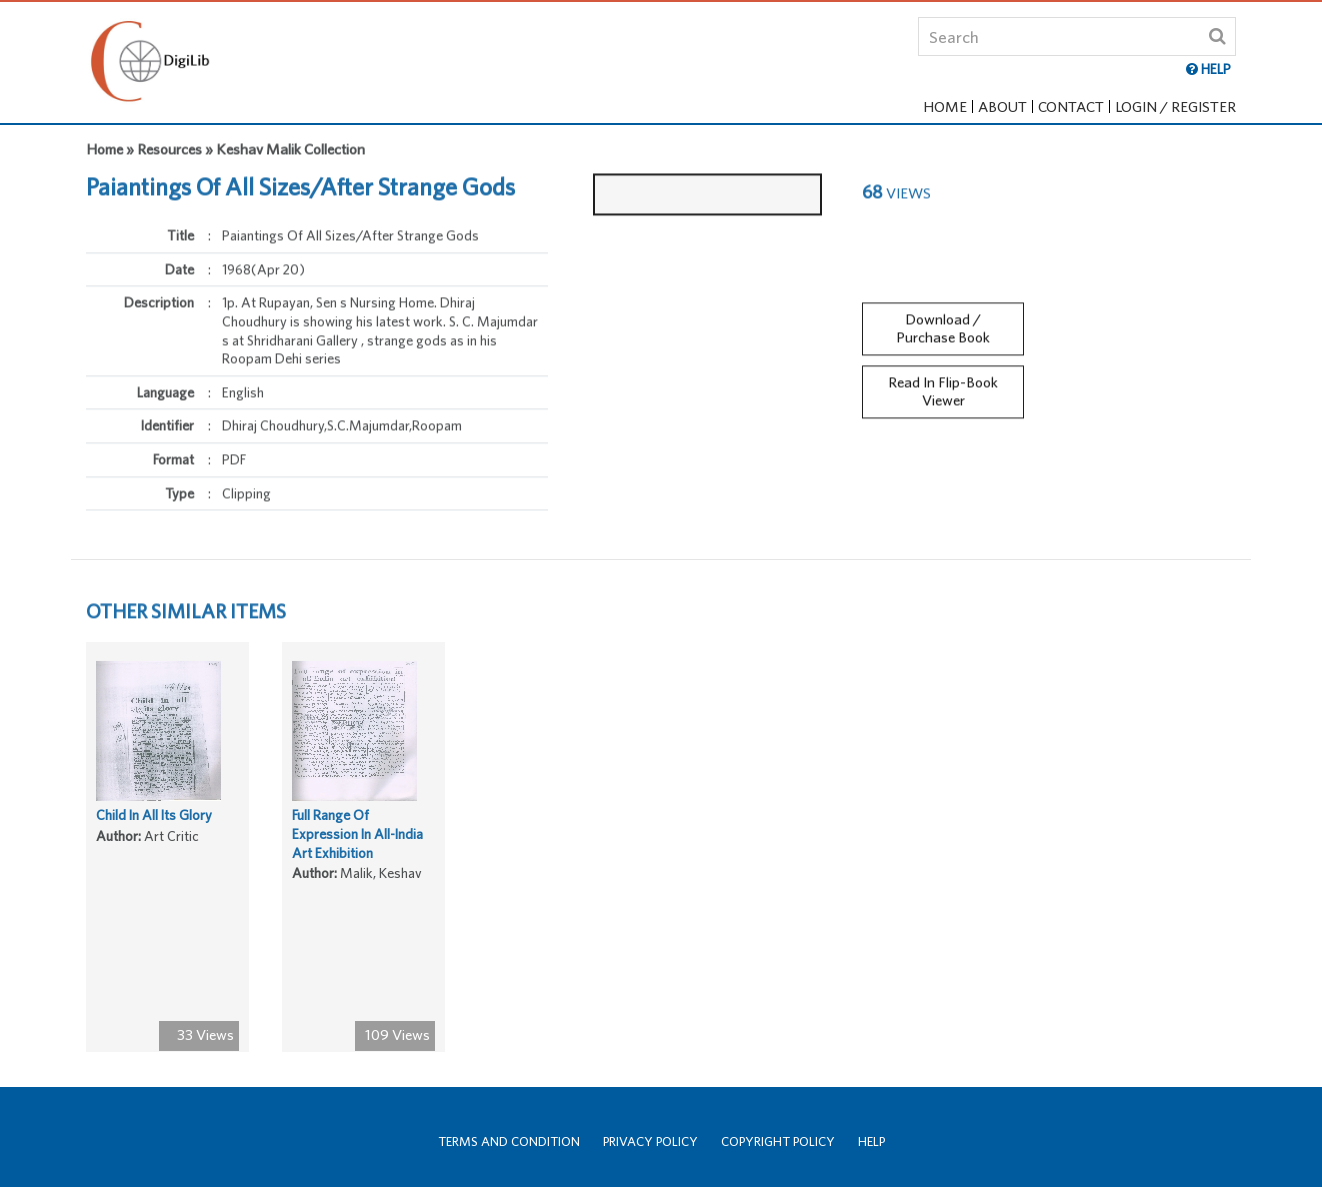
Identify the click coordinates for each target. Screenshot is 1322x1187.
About (1002, 106)
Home (945, 106)
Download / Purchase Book (943, 323)
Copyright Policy (778, 1141)
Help (871, 1141)
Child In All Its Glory (154, 820)
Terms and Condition (509, 1141)
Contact (1071, 106)
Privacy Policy (650, 1141)
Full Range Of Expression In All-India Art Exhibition (357, 838)
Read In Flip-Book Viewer (943, 387)
